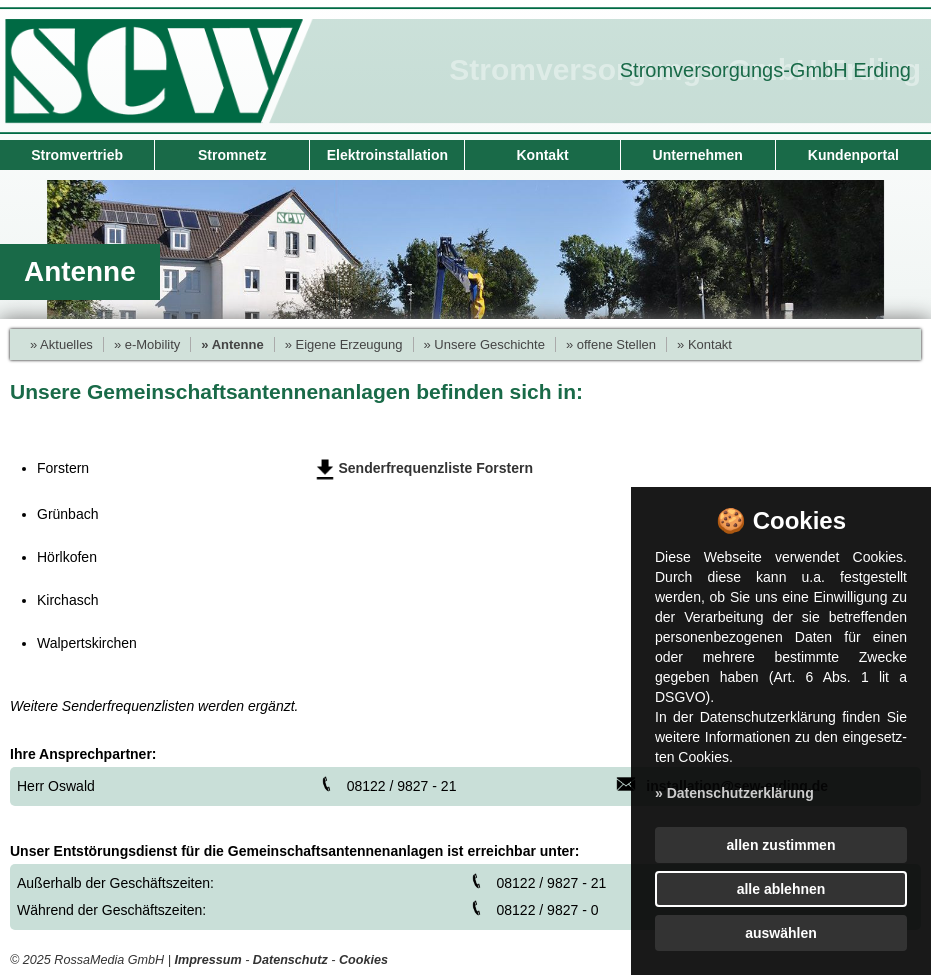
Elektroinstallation (387, 155)
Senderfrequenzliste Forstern (436, 468)
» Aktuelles (61, 344)
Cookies (363, 960)
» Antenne (232, 344)
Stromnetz (232, 155)
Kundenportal (853, 155)
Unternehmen (698, 155)
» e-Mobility (147, 344)
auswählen (781, 933)
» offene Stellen (611, 344)
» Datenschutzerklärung (734, 793)
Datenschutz (290, 960)
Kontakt (542, 155)
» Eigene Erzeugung (344, 344)
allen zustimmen (781, 845)
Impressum (207, 960)
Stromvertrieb (77, 155)
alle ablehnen (781, 889)
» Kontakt (704, 344)
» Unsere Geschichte (484, 344)
